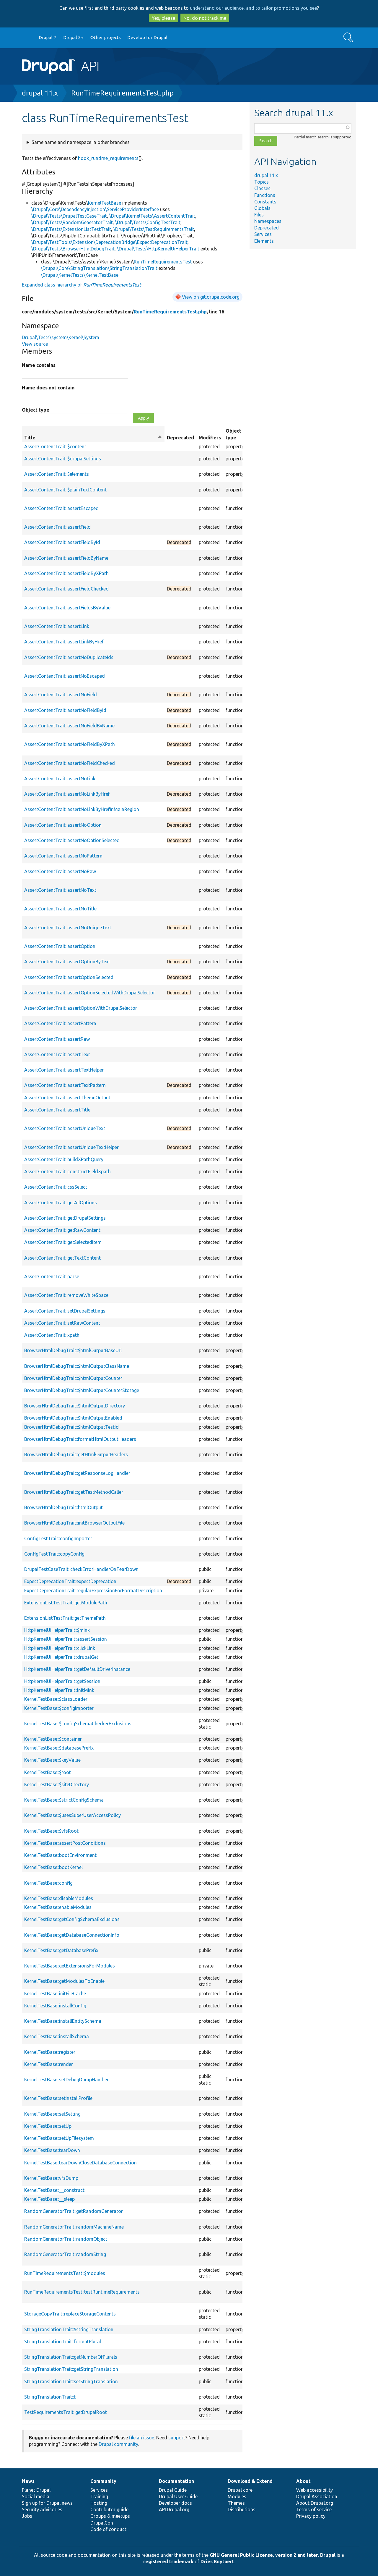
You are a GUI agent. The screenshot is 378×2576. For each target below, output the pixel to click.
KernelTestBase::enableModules (58, 1907)
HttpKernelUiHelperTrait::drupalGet (61, 1657)
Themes (236, 2503)
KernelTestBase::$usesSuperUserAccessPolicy (72, 1815)
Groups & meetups (110, 2516)
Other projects (105, 37)
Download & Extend (250, 2481)
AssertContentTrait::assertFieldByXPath (66, 573)
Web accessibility (314, 2490)
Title (93, 437)
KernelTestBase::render (48, 2064)
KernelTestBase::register (49, 2052)
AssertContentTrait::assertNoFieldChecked (69, 763)
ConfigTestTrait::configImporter (58, 1538)
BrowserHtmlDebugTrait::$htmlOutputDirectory (74, 1405)
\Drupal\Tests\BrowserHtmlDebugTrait (73, 248)
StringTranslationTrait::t (50, 2396)
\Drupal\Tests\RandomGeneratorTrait (72, 222)
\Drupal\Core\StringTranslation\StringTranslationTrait (99, 268)
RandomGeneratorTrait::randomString (65, 2254)
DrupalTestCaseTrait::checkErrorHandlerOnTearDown (81, 1569)
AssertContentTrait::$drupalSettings (62, 458)
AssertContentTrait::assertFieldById (62, 542)
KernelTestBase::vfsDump (51, 2178)
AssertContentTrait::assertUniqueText (64, 1128)
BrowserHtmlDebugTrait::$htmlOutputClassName (76, 1366)
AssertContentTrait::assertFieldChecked (66, 588)
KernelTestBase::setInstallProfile (58, 2098)
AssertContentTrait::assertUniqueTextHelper (71, 1147)
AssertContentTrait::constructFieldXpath (67, 1171)
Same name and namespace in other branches (81, 142)
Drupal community (118, 2444)
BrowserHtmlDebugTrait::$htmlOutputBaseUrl (73, 1350)
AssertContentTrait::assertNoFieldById (65, 710)
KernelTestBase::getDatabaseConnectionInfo (71, 1935)
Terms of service (314, 2509)
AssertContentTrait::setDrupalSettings (64, 1310)
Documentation (176, 2481)
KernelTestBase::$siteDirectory (56, 1784)
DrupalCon (101, 2522)
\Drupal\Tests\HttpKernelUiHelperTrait (158, 248)
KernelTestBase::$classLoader (55, 1699)
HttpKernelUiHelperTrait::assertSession (65, 1639)
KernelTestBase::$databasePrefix (59, 1747)
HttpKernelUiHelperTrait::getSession (62, 1681)
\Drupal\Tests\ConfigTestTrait (147, 222)
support (176, 2437)
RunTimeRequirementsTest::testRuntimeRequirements (82, 2292)
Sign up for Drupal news (47, 2503)
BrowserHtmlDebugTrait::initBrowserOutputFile (74, 1522)
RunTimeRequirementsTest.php (122, 93)
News (28, 2481)
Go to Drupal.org (27, 38)
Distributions (241, 2509)
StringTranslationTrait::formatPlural (62, 2341)
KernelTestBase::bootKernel (53, 1867)
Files (259, 214)
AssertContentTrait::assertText (57, 1054)
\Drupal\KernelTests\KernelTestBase (79, 275)
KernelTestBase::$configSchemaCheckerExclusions (77, 1723)
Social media (35, 2496)
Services (263, 234)
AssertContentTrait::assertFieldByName (66, 558)
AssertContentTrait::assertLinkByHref (64, 641)
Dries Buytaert (217, 2561)
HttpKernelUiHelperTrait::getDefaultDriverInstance (77, 1669)
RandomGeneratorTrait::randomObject (65, 2239)
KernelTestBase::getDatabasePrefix (61, 1950)
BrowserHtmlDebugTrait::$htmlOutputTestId (71, 1427)
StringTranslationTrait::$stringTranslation (68, 2329)
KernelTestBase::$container (53, 1739)
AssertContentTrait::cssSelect (55, 1187)
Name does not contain (48, 387)
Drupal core (240, 2490)
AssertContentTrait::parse (51, 1276)
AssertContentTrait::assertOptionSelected (68, 977)
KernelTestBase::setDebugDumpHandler (66, 2079)
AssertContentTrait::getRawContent (62, 1230)
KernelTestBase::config (48, 1883)
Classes (262, 188)
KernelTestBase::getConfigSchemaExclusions (72, 1919)
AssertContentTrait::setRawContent (62, 1323)
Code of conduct (108, 2529)
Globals (262, 208)
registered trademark (168, 2561)
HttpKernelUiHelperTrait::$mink (57, 1630)
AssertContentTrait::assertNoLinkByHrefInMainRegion (81, 809)
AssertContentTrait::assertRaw (57, 1039)
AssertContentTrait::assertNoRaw (60, 871)
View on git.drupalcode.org (210, 297)
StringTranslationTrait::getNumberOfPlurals (70, 2357)
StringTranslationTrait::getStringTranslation (71, 2369)
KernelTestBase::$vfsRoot (51, 1831)
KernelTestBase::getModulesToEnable (64, 1981)
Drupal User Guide (178, 2496)
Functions (264, 195)
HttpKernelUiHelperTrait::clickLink (59, 1648)
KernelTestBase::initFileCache (55, 1993)
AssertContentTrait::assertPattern (60, 1023)
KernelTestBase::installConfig (55, 2005)
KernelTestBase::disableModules (58, 1898)
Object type (35, 409)
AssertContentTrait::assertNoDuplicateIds (68, 657)
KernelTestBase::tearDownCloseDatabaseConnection (80, 2162)
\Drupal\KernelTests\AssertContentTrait (152, 216)
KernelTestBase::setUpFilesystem (59, 2138)
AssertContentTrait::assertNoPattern (63, 855)
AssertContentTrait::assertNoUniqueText (67, 927)
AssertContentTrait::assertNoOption (63, 825)
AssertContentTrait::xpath (51, 1335)
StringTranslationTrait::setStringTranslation (71, 2381)
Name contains (39, 365)
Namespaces (267, 221)
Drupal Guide (173, 2490)
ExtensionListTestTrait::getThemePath (65, 1618)
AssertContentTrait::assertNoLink (59, 778)
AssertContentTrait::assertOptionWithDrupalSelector (80, 1008)
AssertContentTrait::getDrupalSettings (65, 1218)
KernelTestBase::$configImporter (59, 1708)
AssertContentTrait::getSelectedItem (63, 1242)
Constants (265, 201)
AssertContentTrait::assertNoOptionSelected (72, 840)
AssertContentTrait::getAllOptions (60, 1202)
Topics (261, 182)
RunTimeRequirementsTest (163, 261)
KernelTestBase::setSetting (52, 2114)
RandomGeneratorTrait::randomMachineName (74, 2226)
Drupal (327, 2555)
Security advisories (42, 2509)
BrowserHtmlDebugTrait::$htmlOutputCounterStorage (81, 1390)
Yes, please (163, 18)
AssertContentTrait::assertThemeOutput (67, 1097)
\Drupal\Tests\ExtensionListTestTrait (71, 229)
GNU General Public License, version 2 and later (264, 2555)
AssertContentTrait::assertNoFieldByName (69, 725)
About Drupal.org (314, 2503)
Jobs (27, 2516)
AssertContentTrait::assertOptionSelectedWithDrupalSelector (89, 992)
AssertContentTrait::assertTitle (57, 1109)
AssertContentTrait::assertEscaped (61, 508)
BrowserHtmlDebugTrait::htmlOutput (63, 1507)
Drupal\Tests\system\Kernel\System (60, 337)
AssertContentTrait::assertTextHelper (64, 1069)
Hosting (98, 2503)
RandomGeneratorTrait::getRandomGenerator (73, 2211)
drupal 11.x (40, 93)
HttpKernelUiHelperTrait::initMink (59, 1690)
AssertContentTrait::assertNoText (60, 890)
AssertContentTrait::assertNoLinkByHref (67, 794)
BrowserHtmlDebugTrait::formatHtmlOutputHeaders (80, 1439)
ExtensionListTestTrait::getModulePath (65, 1602)
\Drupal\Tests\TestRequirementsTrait (153, 229)
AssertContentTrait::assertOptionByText (67, 961)
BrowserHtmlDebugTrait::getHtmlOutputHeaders (76, 1454)
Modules (237, 2496)
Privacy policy (310, 2516)
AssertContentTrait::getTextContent (62, 1258)
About (303, 2481)
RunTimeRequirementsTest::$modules (64, 2273)
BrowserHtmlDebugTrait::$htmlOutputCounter (73, 1378)
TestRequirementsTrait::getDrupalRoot (65, 2412)
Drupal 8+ (73, 37)
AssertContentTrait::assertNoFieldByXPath (69, 744)
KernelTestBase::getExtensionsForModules (69, 1965)
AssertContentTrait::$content (55, 446)
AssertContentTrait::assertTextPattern (65, 1085)
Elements (264, 241)
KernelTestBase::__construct (54, 2190)
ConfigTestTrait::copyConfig (54, 1553)
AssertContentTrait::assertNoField (60, 694)
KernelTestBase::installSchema (56, 2036)
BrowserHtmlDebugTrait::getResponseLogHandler (77, 1473)
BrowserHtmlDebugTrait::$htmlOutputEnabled (73, 1417)
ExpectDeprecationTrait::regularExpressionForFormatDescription (93, 1590)
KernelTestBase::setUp (47, 2126)
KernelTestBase (104, 203)
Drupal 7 (47, 37)
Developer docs (175, 2503)
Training (99, 2496)
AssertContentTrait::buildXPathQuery (63, 1159)
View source (35, 344)
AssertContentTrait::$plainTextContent (65, 489)
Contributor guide (109, 2509)
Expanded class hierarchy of (81, 284)
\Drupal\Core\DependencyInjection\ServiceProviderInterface (95, 209)
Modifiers (210, 437)
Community (103, 2481)
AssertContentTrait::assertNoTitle (60, 908)
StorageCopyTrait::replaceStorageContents (70, 2313)
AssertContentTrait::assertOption (59, 946)
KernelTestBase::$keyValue (52, 1760)
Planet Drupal (36, 2490)
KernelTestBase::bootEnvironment (60, 1855)
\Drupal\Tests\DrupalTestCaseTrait (69, 216)
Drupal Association (316, 2496)
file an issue (141, 2437)
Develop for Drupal (147, 37)
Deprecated (266, 227)
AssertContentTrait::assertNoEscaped (64, 676)
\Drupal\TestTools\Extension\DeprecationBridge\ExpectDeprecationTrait (109, 242)
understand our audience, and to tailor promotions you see (253, 8)
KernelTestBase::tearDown (52, 2150)
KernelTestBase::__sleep (49, 2199)
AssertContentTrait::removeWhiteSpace (66, 1295)
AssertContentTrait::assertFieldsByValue (67, 607)
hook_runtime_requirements (108, 158)
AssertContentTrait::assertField (57, 527)
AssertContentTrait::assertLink (56, 626)
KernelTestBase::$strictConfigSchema (64, 1799)
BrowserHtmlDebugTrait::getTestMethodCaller (73, 1492)
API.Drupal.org (174, 2509)
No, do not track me (204, 18)
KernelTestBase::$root (47, 1772)
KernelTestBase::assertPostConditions (65, 1843)
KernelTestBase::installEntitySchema (62, 2021)
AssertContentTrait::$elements (56, 474)
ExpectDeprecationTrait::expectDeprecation (70, 1581)
